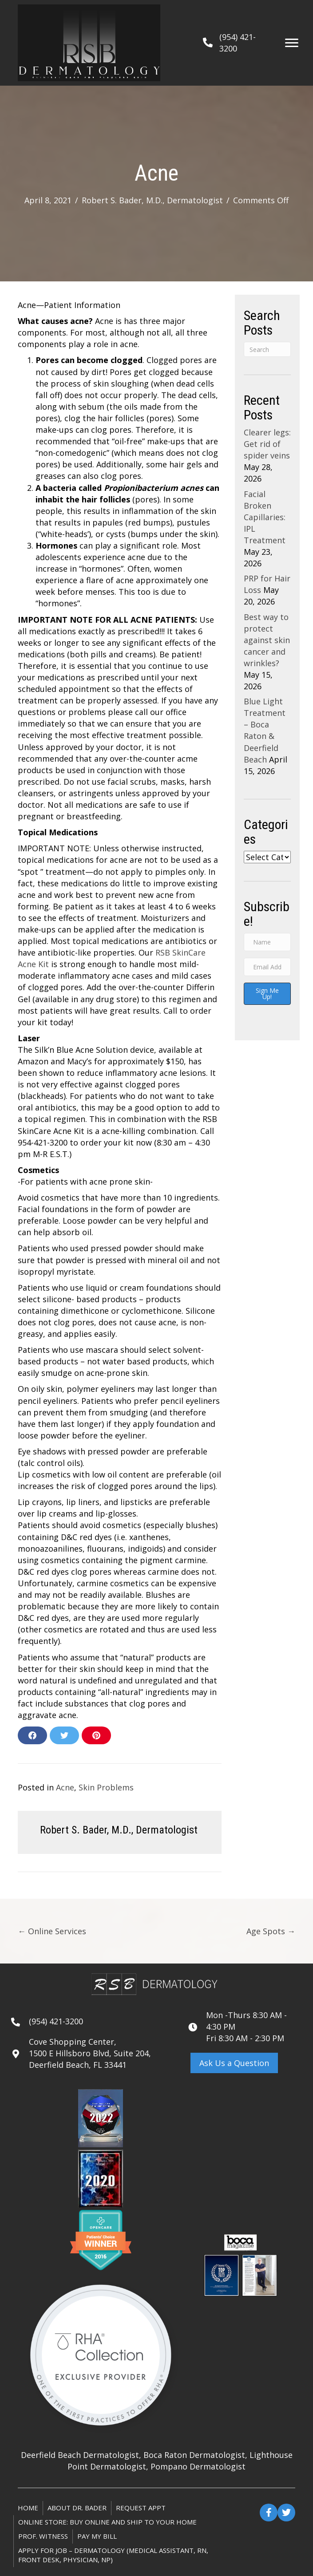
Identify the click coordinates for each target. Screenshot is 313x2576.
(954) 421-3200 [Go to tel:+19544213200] (56, 2021)
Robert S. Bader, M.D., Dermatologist (152, 200)
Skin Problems (106, 1787)
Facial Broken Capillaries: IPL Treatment (264, 517)
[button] (234, 2063)
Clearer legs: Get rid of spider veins (267, 444)
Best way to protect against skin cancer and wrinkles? (267, 640)
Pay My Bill (97, 2536)
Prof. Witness (43, 2536)
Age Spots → (270, 1931)
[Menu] (291, 43)
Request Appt (141, 2507)
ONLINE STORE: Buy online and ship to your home (107, 2521)
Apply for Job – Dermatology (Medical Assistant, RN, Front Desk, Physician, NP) (113, 2555)
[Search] (267, 349)
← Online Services (52, 1931)
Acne (65, 1787)
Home (28, 2507)
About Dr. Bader (77, 2507)
